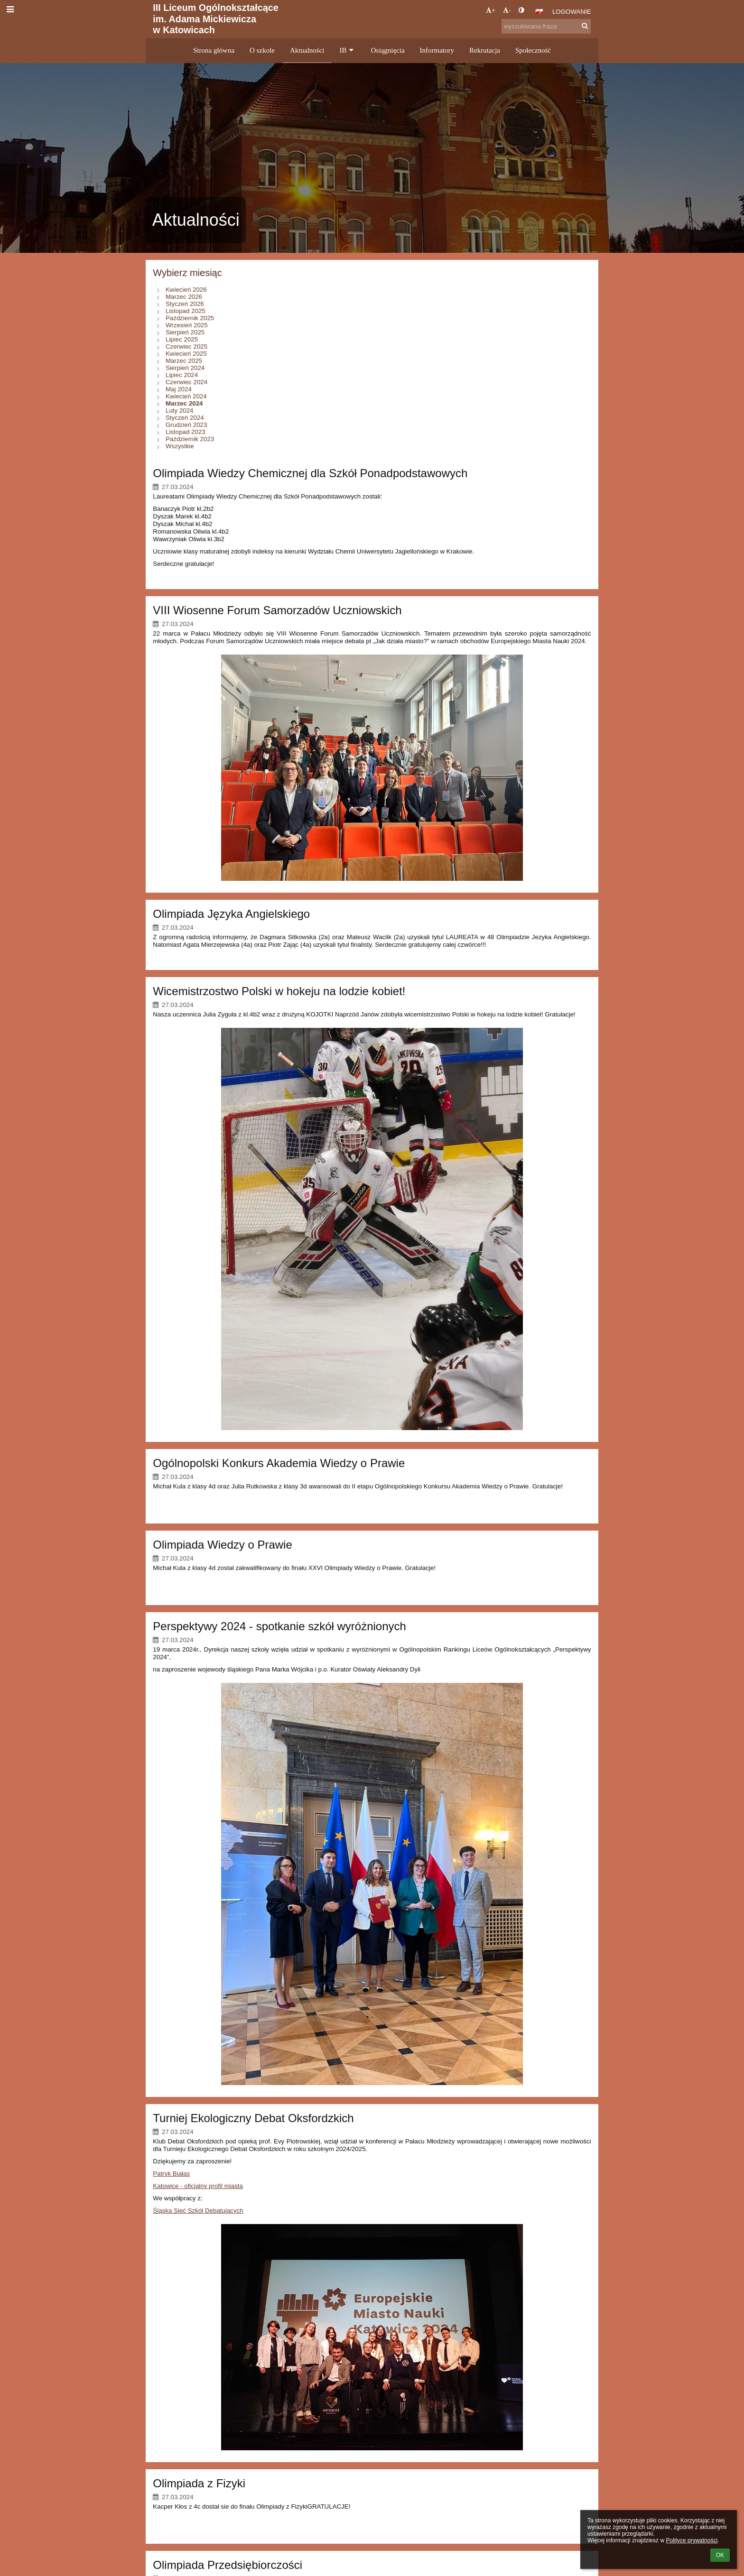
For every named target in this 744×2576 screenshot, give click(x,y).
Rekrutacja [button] (484, 50)
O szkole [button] (262, 50)
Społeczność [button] (533, 50)
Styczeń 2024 (185, 417)
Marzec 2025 (184, 360)
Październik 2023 (190, 439)
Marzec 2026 (184, 296)
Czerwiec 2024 (186, 382)
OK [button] (720, 2555)
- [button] (507, 10)
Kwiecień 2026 (186, 289)
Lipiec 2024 (182, 375)
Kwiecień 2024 (186, 396)
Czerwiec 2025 (186, 346)
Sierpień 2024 (185, 367)
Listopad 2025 (185, 310)
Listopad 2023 (185, 431)
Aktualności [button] (307, 50)
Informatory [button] (437, 50)
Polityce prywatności (691, 2540)
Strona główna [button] (213, 50)
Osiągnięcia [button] (388, 50)
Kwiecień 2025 (186, 353)
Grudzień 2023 (186, 424)
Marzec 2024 (184, 403)
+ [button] (490, 10)
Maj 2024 (179, 389)
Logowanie (571, 11)
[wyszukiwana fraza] (546, 26)
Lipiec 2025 (182, 339)
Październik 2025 (190, 318)
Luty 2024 (180, 410)
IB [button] (347, 50)
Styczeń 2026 (185, 303)
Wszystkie (180, 446)
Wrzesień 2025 (187, 325)
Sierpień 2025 (185, 332)
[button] (539, 11)
